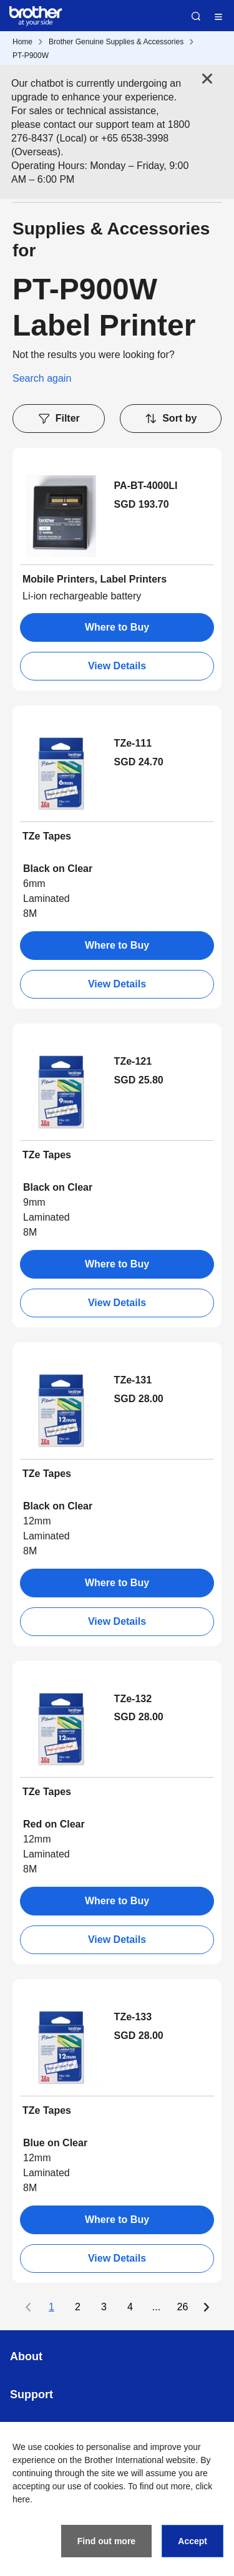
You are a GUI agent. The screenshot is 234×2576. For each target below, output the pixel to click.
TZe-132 (133, 1698)
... (156, 2307)
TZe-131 (133, 1380)
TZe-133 (133, 2017)
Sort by (170, 418)
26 (182, 2307)
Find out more (106, 2541)
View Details (117, 666)
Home (22, 41)
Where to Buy (117, 627)
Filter (58, 418)
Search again (41, 378)
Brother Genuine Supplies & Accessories (116, 41)
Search (196, 16)
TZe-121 (133, 1061)
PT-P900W (30, 55)
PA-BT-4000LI (146, 485)
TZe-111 (133, 743)
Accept (192, 2541)
